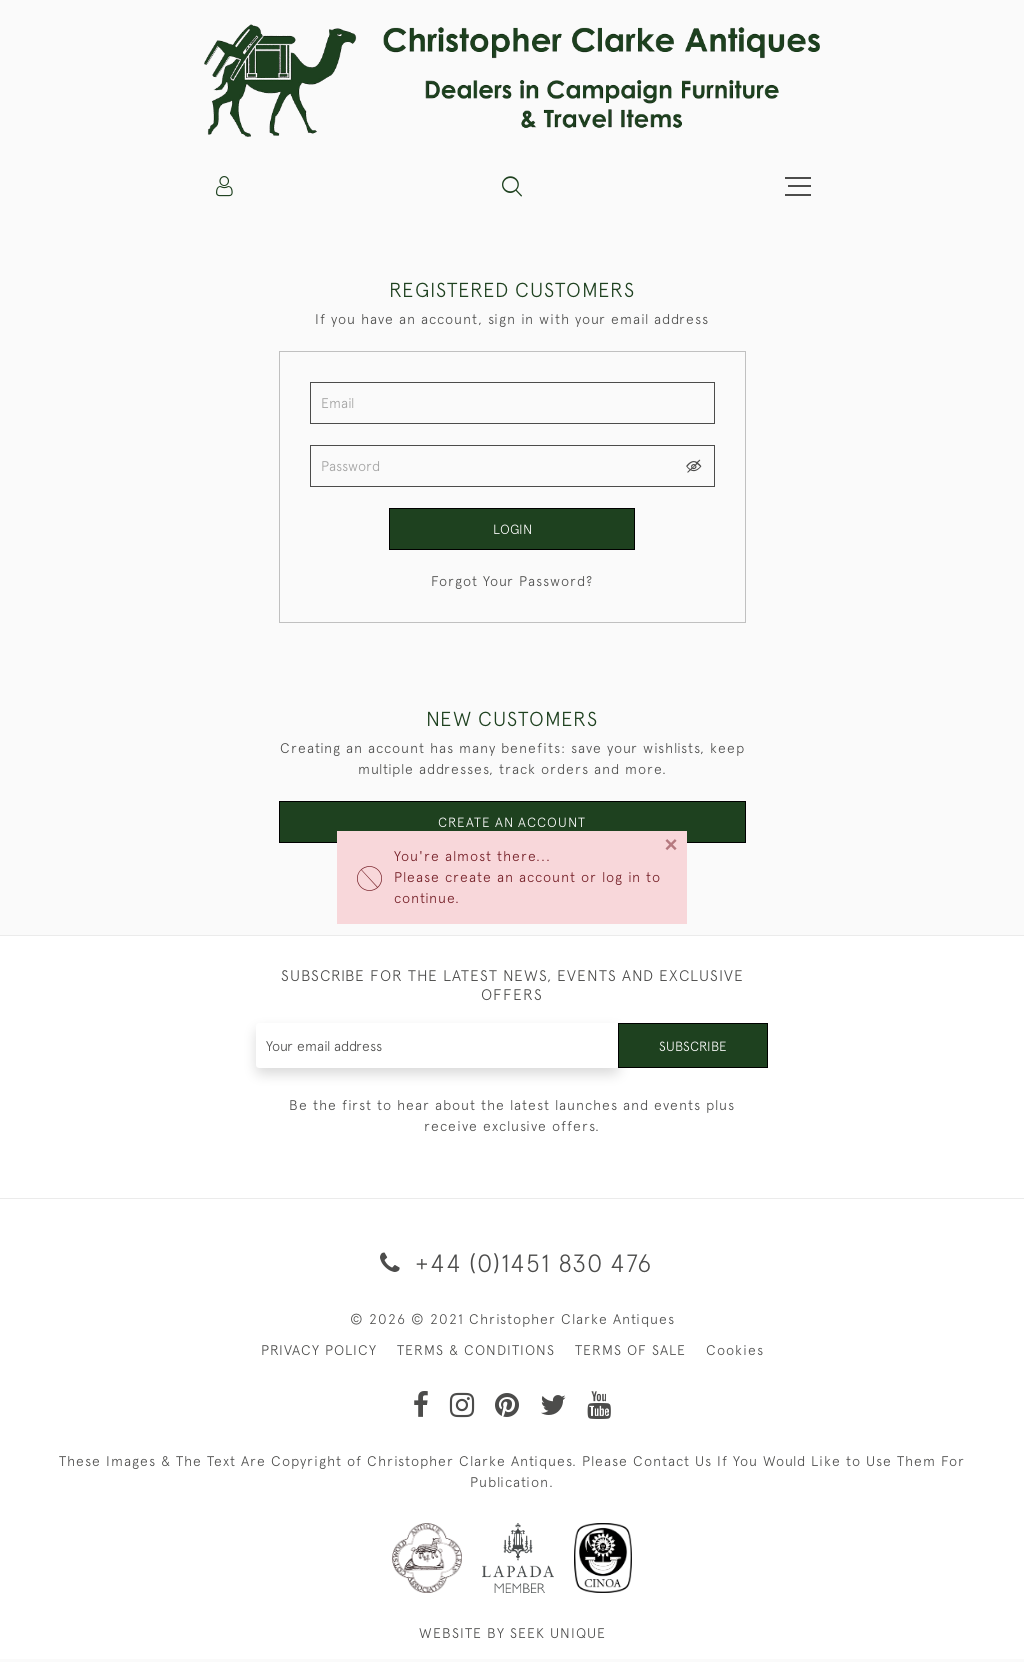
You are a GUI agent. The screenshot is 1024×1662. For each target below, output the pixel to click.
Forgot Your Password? (512, 582)
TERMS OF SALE (630, 1353)
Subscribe (692, 1049)
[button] (512, 186)
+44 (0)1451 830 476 (512, 1266)
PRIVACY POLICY (319, 1353)
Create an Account (512, 824)
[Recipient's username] (437, 1049)
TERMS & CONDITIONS (476, 1353)
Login (512, 529)
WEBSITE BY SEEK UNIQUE (512, 1636)
